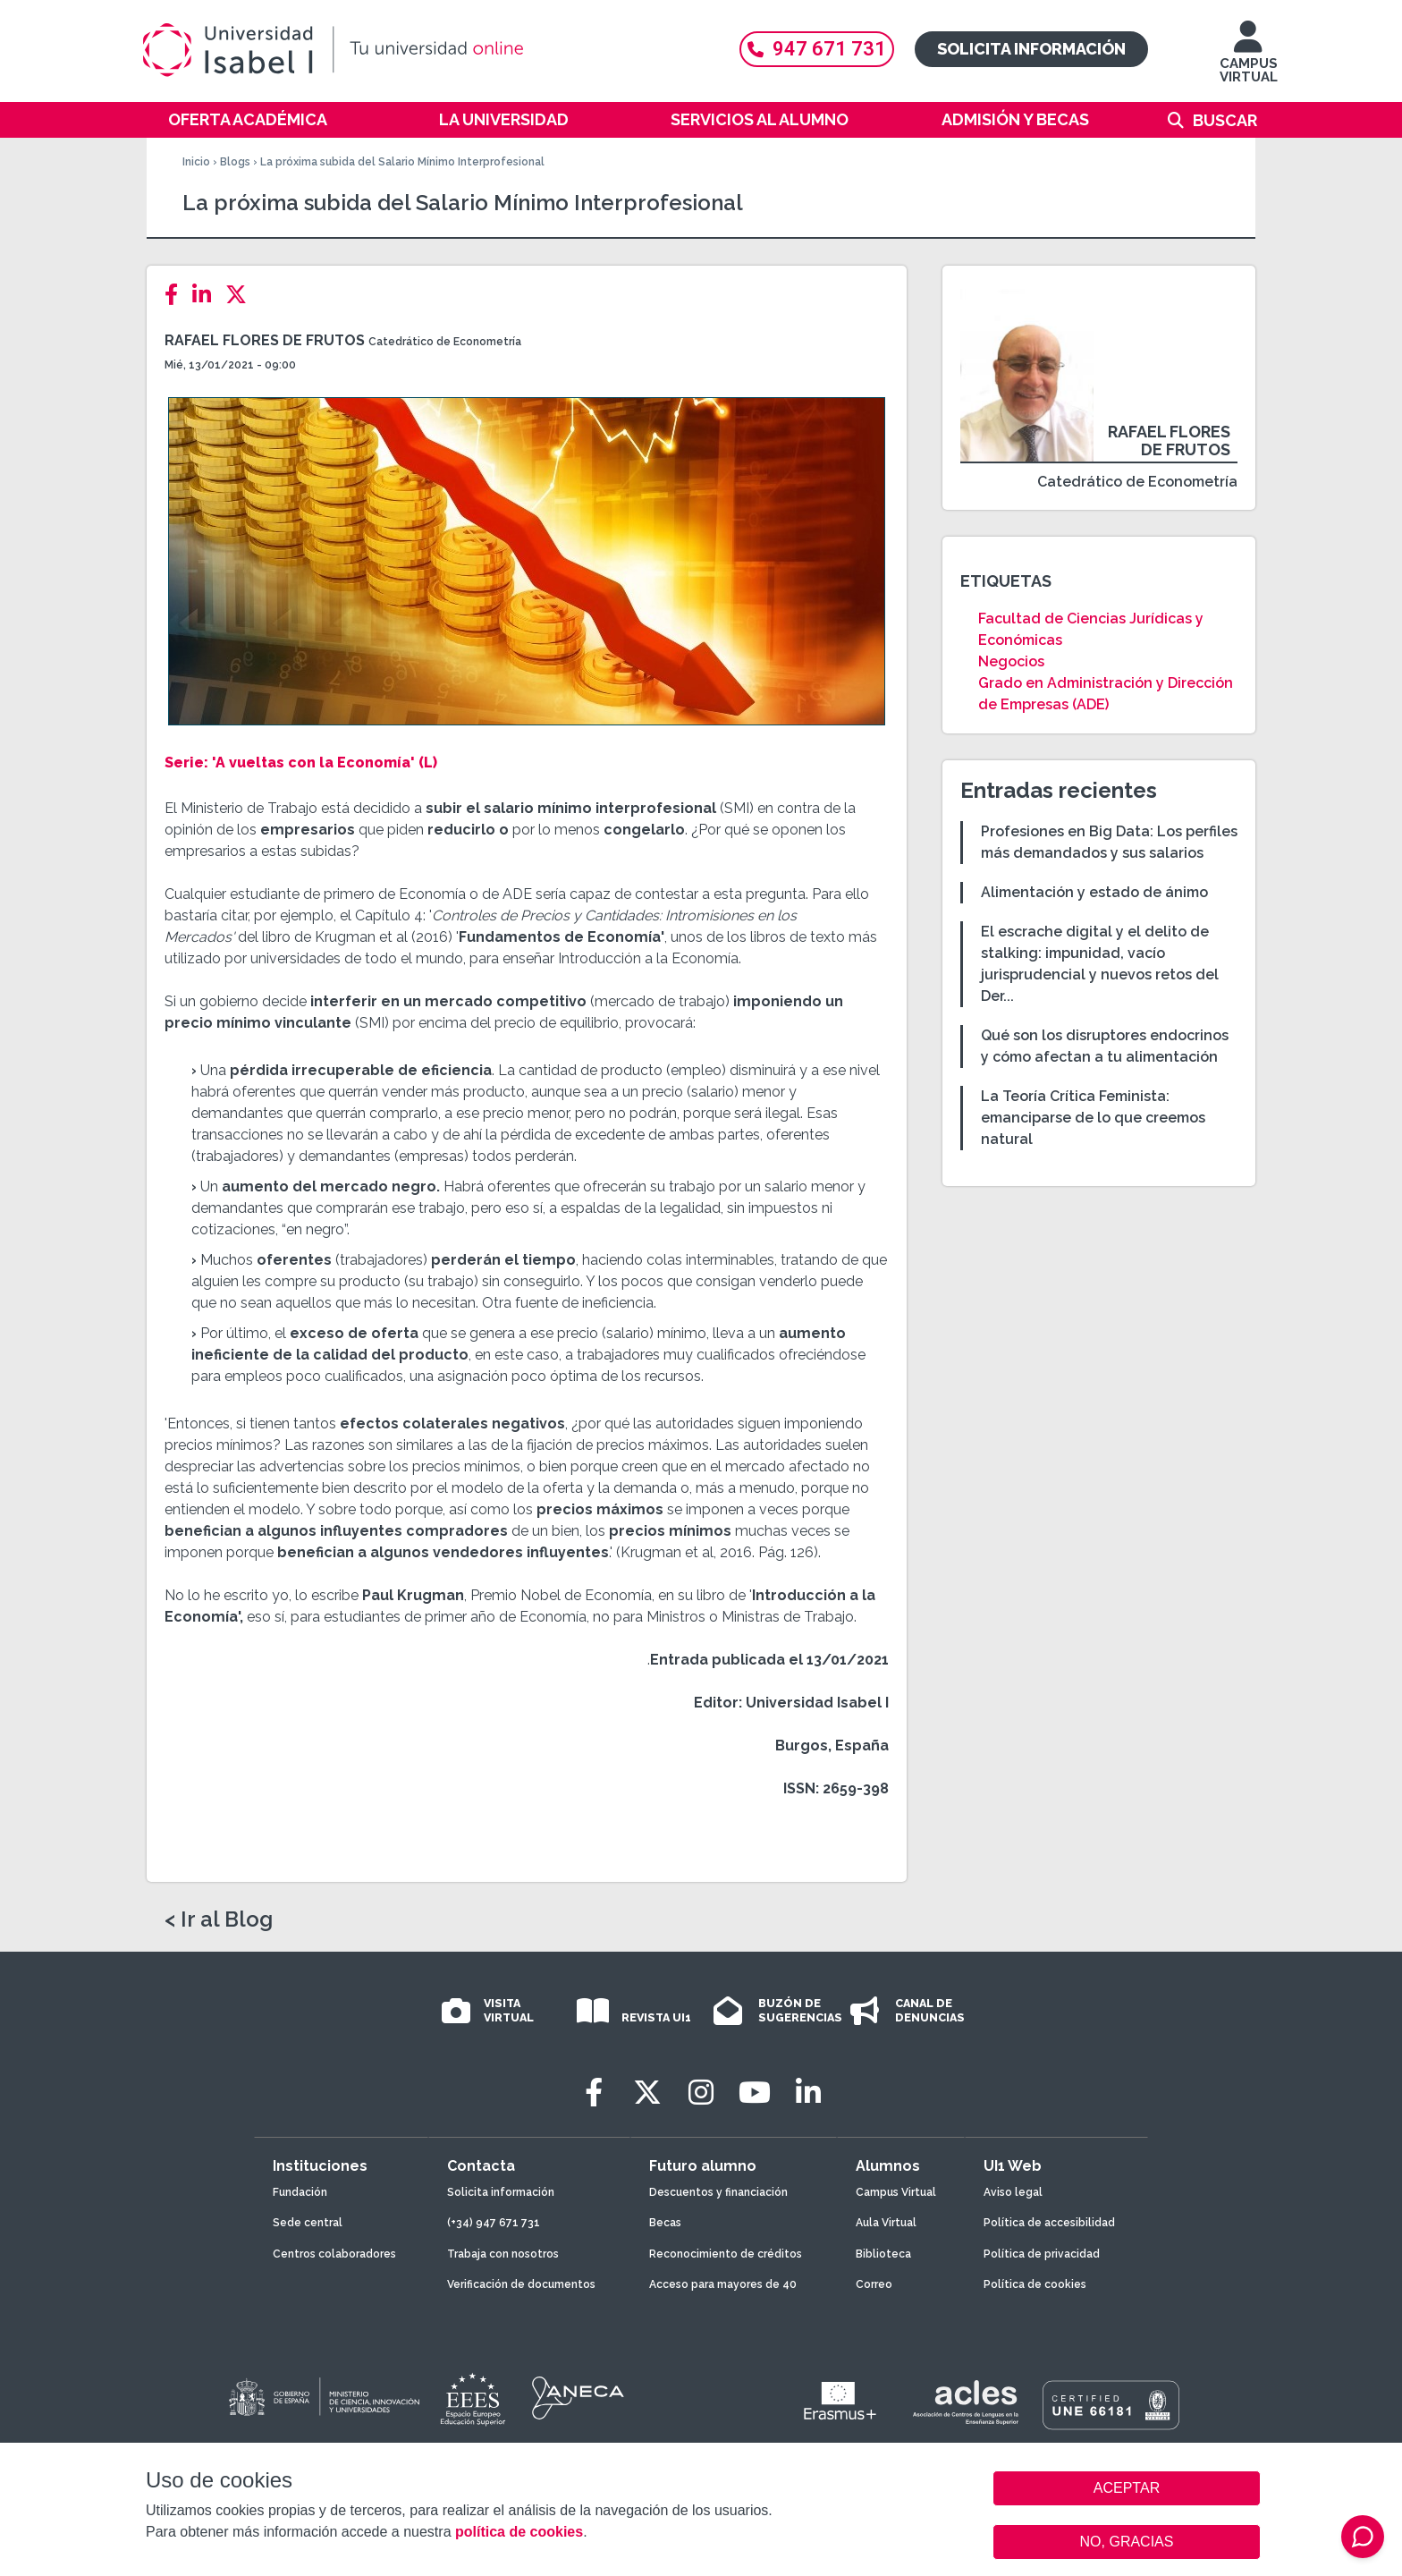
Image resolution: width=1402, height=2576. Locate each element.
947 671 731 (816, 49)
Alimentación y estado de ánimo (1094, 892)
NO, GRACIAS (1127, 2541)
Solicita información (1031, 48)
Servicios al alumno (760, 119)
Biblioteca (883, 2254)
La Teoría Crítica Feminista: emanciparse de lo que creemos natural (1093, 1118)
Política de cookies (1035, 2284)
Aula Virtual (886, 2222)
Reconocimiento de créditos (725, 2254)
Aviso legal (1013, 2192)
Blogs (235, 162)
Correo (874, 2284)
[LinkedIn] (207, 295)
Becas (665, 2222)
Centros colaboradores (334, 2254)
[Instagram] (701, 2092)
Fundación (300, 2192)
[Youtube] (755, 2092)
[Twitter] (241, 295)
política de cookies (519, 2531)
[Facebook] (177, 295)
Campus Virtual (896, 2192)
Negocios (1011, 661)
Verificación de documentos (521, 2284)
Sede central (307, 2222)
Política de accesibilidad (1049, 2222)
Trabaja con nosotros (503, 2254)
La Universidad (504, 119)
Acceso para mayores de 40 (723, 2284)
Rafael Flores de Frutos (265, 340)
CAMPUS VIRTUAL (1249, 60)
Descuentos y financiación (718, 2192)
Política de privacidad (1042, 2254)
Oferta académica (247, 119)
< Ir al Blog (219, 1919)
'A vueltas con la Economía (309, 762)
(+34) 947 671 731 (493, 2222)
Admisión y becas (1015, 119)
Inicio (196, 162)
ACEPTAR (1126, 2488)
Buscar (1225, 120)
